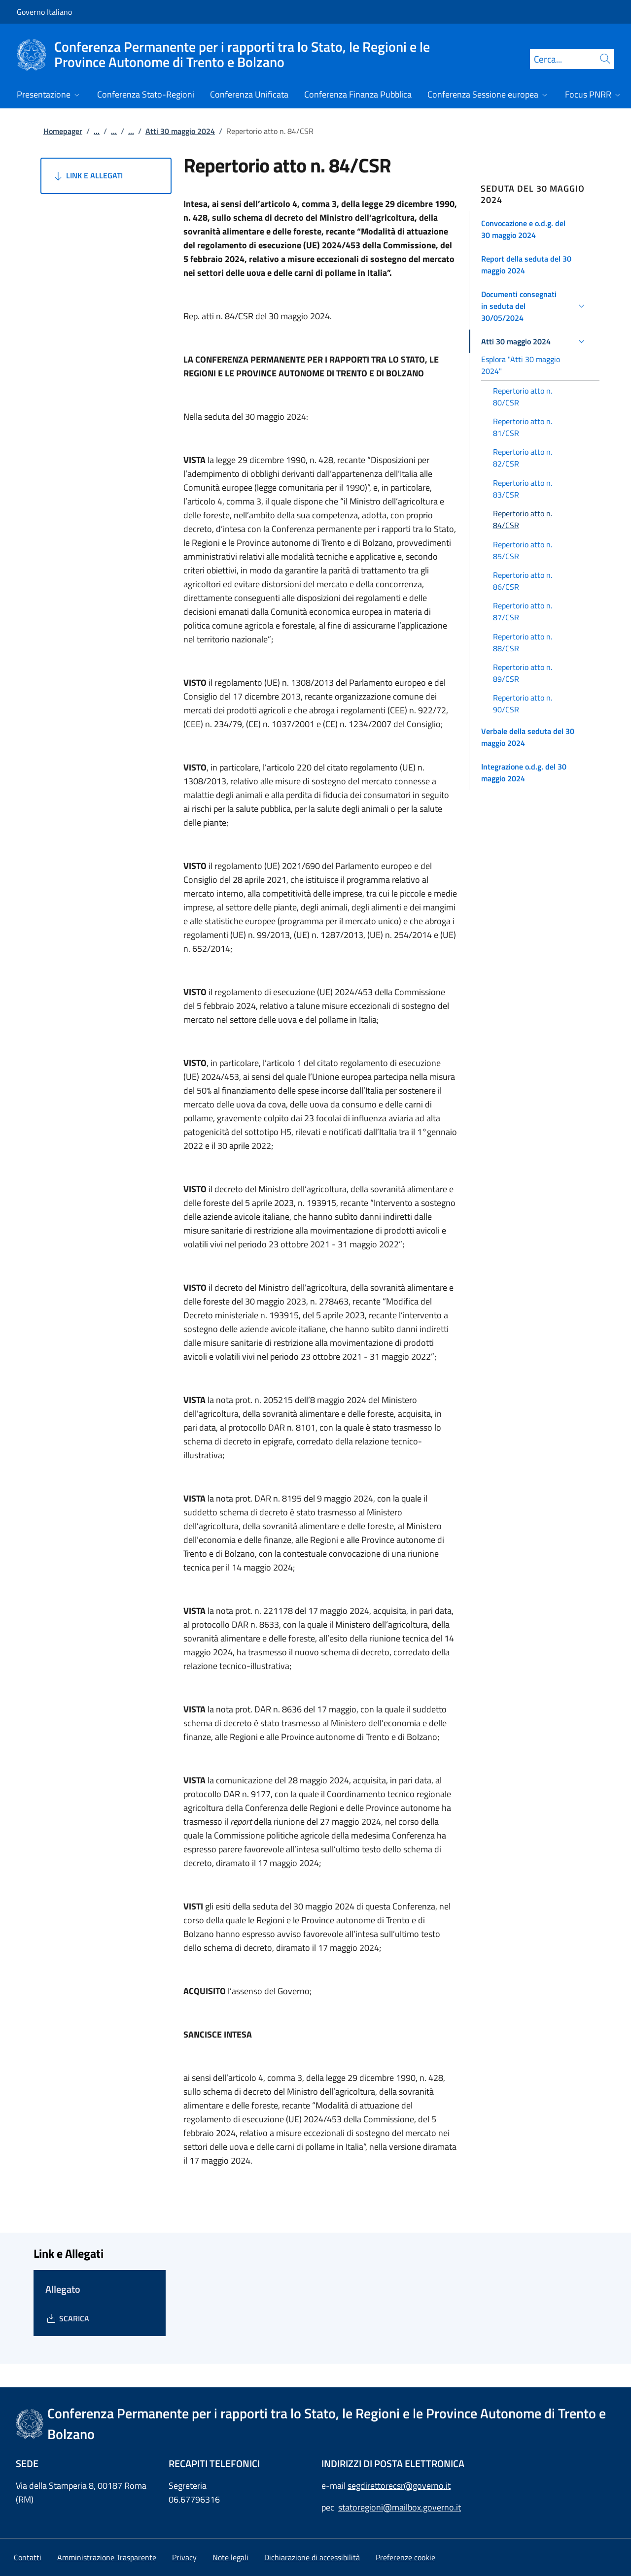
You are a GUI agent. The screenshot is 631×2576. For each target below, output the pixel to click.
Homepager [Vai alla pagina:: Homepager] (62, 131)
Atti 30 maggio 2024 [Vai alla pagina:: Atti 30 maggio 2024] (180, 131)
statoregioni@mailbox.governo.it (399, 2507)
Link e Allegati (87, 175)
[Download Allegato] (67, 2318)
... (97, 131)
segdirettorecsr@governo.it (399, 2485)
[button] (534, 229)
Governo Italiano (44, 12)
